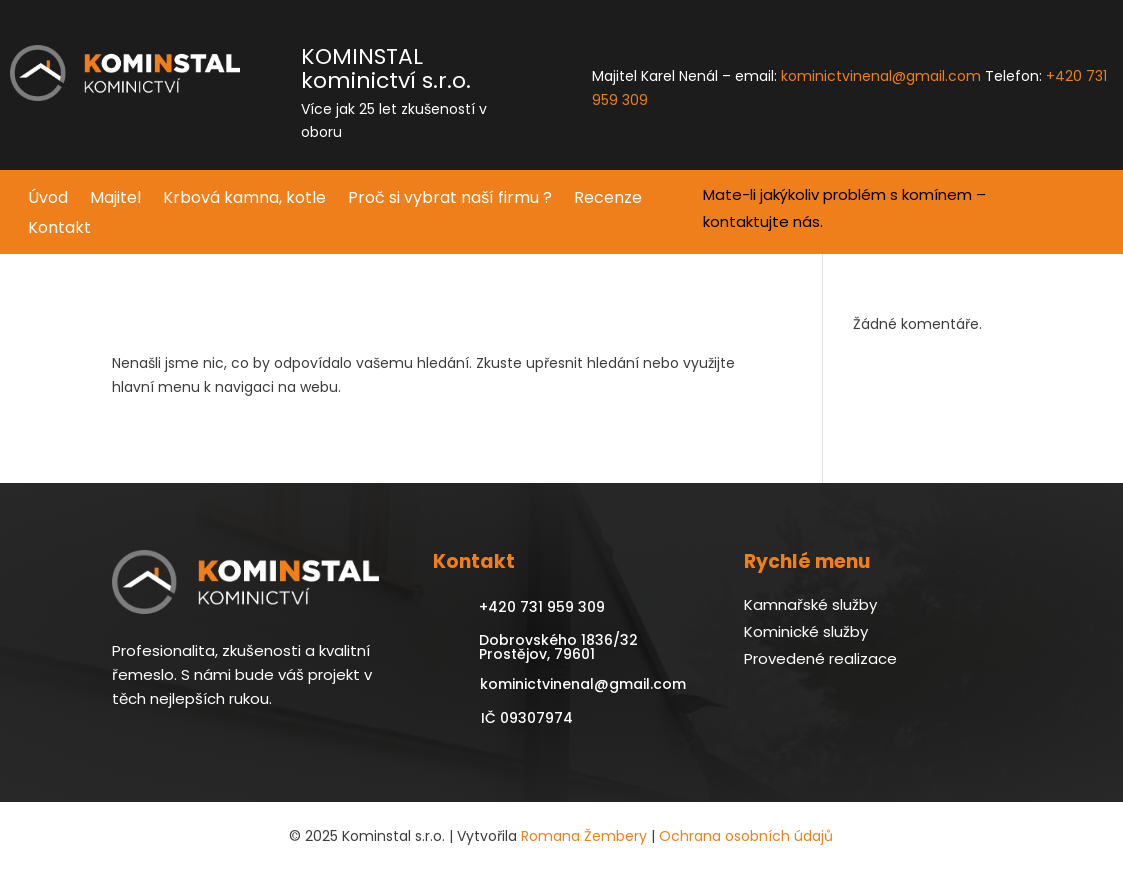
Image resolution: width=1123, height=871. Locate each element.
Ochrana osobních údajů (746, 836)
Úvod (48, 200)
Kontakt (59, 230)
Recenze (608, 200)
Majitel (115, 200)
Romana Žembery (584, 836)
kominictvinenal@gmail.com (881, 76)
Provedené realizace (820, 658)
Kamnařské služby (810, 604)
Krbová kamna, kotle (244, 200)
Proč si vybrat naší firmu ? (450, 200)
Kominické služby (806, 631)
